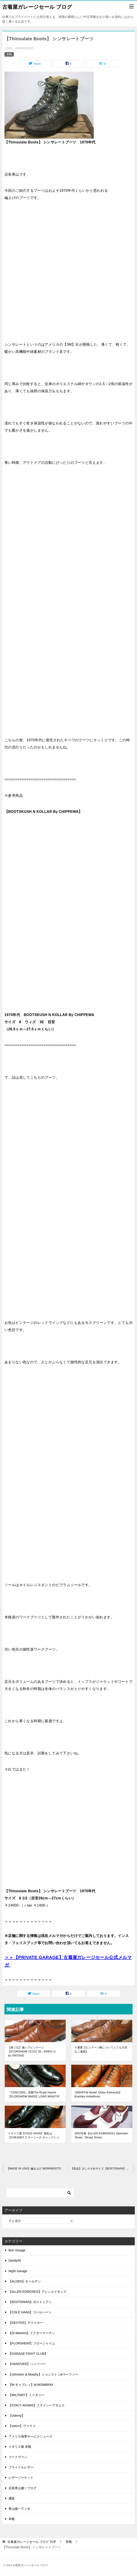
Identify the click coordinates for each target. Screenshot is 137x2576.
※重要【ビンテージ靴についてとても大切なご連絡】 (101, 2049)
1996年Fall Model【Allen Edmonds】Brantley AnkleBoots (98, 2094)
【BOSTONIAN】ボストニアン (30, 2302)
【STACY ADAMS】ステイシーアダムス (36, 2405)
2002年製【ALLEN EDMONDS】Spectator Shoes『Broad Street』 (101, 2135)
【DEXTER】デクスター (25, 2323)
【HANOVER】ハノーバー (27, 2364)
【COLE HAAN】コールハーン (30, 2312)
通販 (11, 2498)
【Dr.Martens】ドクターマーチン (31, 2333)
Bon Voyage (16, 2250)
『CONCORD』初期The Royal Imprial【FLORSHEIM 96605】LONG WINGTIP (34, 2094)
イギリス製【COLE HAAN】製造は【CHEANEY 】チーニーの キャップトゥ (33, 2135)
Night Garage (17, 2271)
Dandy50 (14, 2260)
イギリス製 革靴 (19, 2446)
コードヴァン (17, 2457)
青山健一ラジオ (19, 2508)
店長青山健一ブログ (22, 2488)
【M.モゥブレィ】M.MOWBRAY (31, 2384)
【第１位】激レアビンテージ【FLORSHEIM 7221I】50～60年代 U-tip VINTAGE (32, 2051)
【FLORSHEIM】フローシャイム (31, 2343)
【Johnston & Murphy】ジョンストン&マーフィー (43, 2374)
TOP (31, 2542)
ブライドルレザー (20, 2467)
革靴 (9, 54)
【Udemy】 (16, 2415)
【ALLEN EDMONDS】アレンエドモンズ (37, 2291)
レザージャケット (20, 2477)
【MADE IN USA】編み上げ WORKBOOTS (34, 2168)
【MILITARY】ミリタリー (26, 2395)
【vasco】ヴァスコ (21, 2426)
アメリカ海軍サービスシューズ (30, 2436)
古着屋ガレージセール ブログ (37, 6)
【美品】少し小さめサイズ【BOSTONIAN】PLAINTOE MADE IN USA (103, 2168)
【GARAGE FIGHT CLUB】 (28, 2353)
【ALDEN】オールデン (24, 2281)
